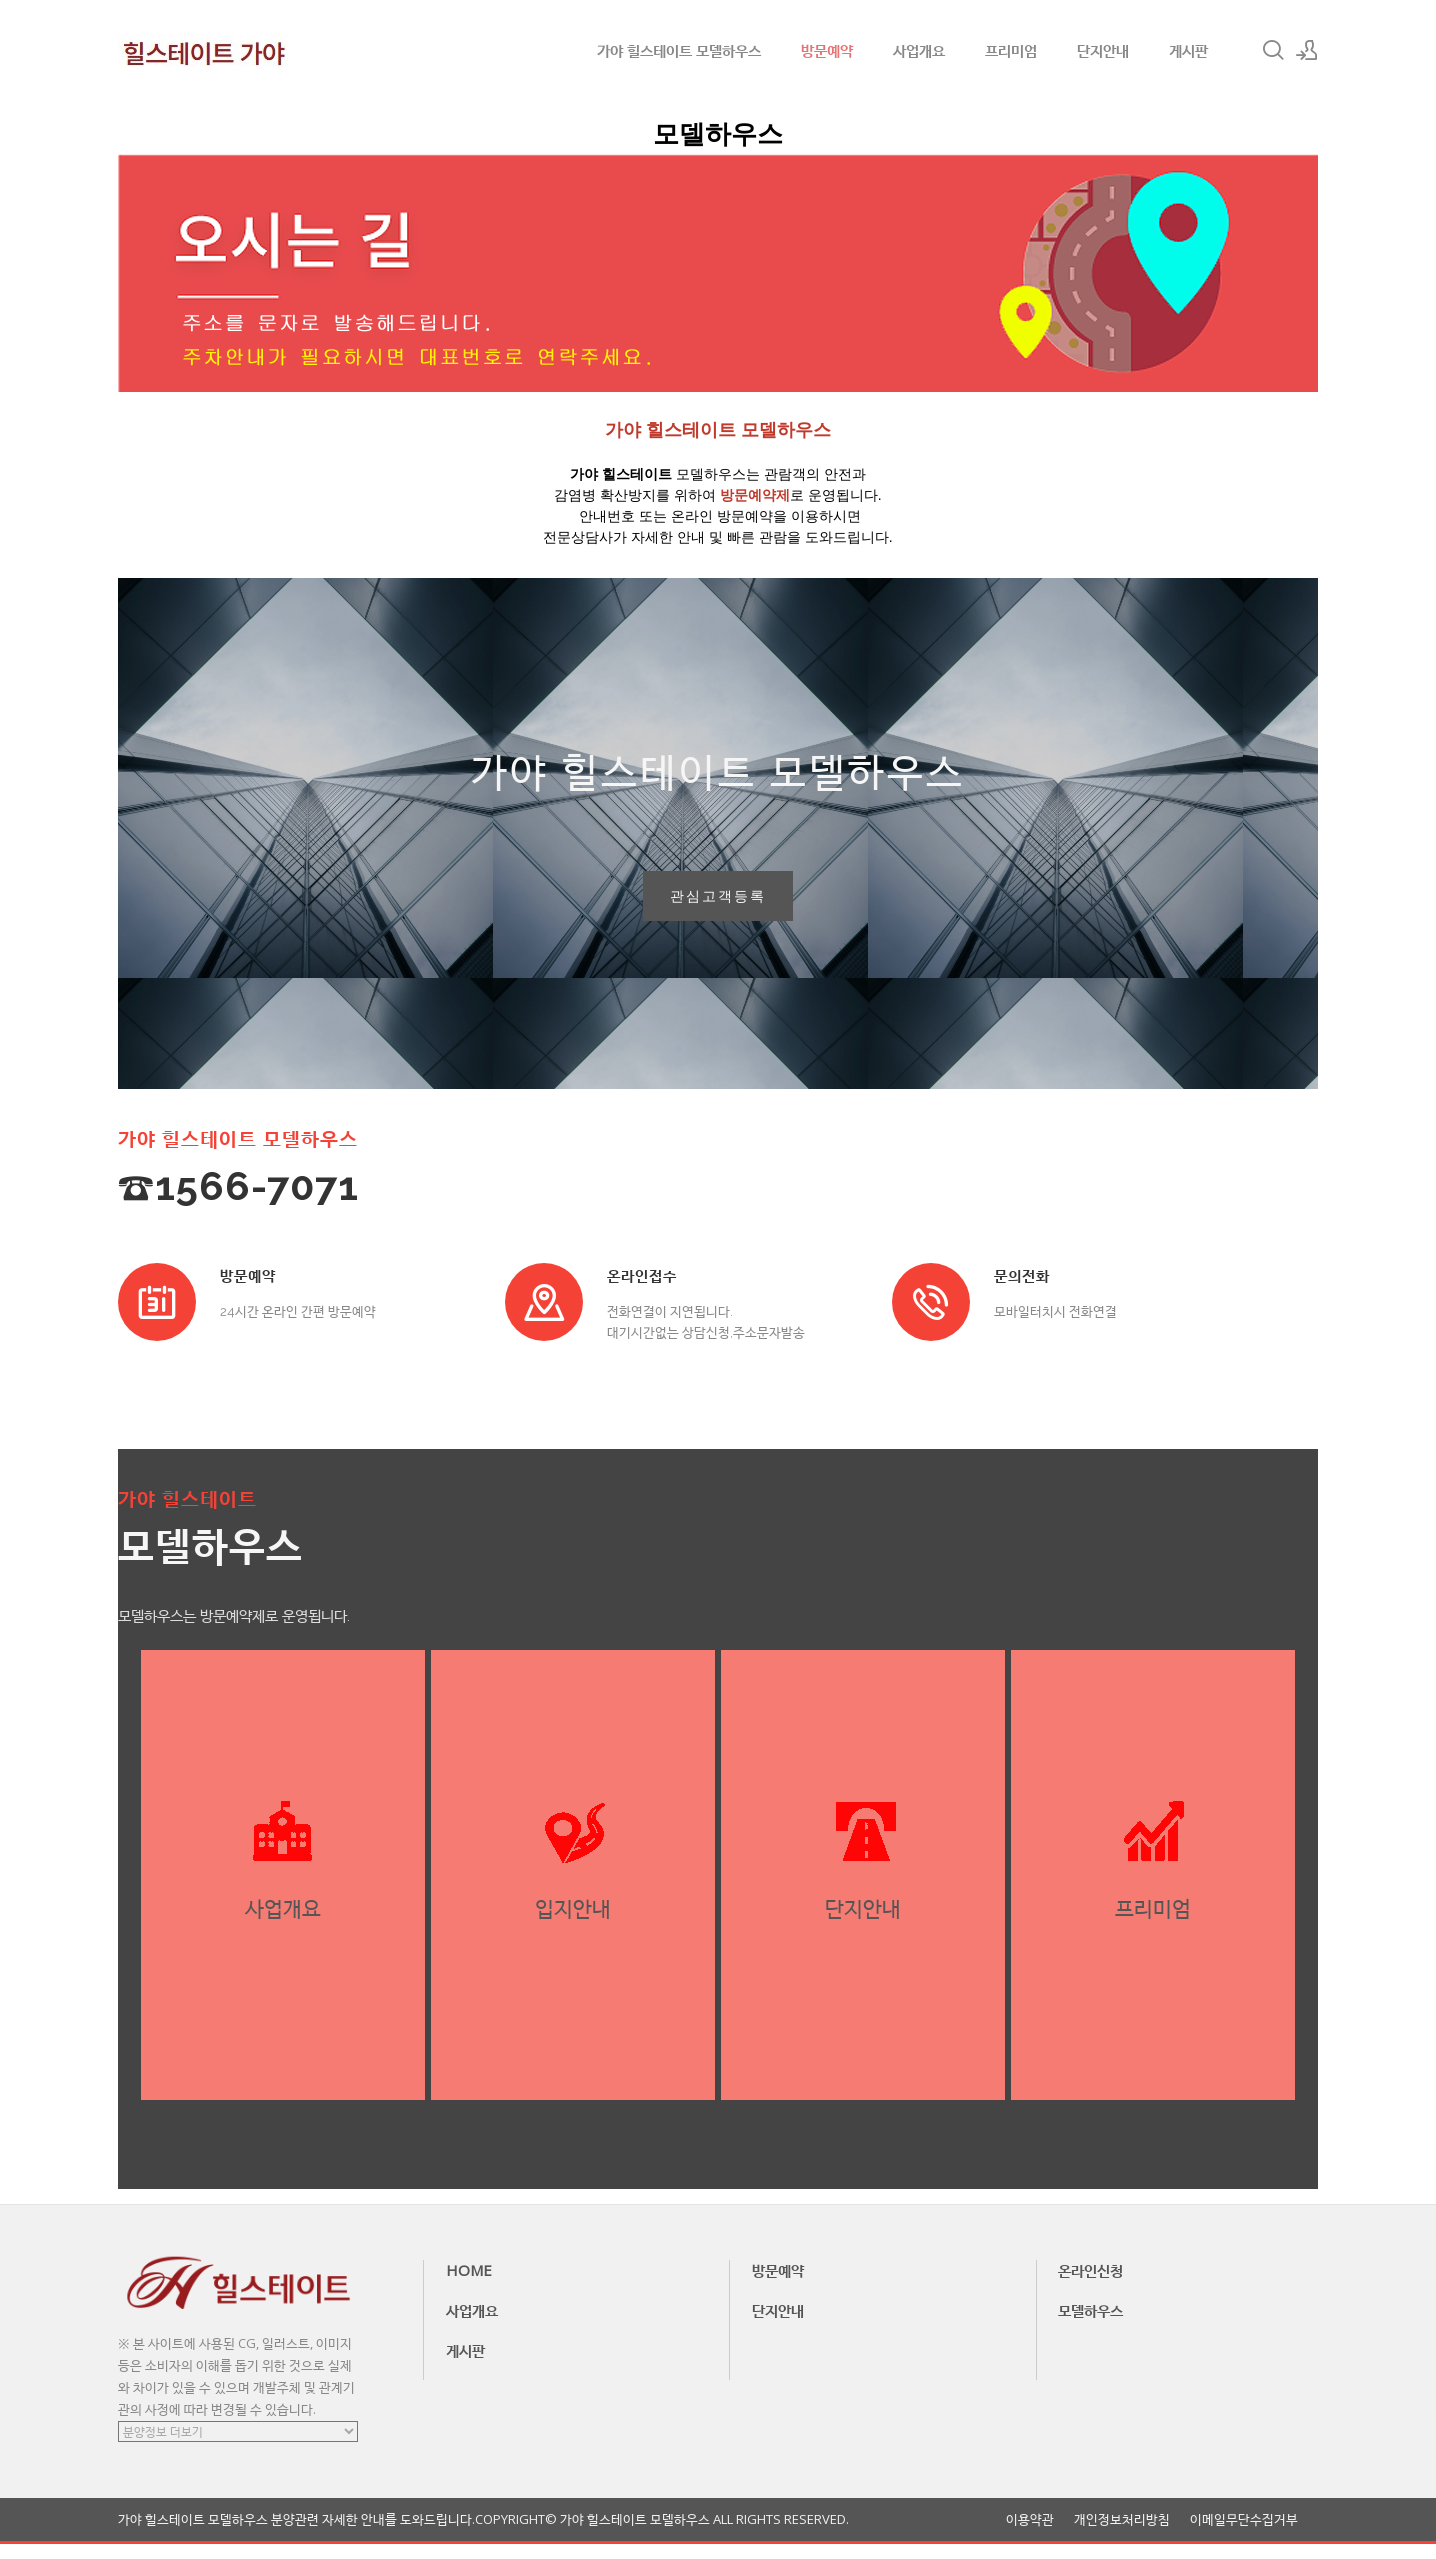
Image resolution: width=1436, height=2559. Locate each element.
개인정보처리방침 (1122, 2534)
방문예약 (827, 50)
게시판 (1188, 50)
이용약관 (1030, 2534)
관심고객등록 (718, 903)
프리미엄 (1011, 50)
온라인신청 (1090, 2285)
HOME (469, 2285)
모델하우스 (1090, 2325)
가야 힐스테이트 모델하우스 (679, 50)
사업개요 (919, 50)
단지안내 (1103, 50)
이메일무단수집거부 (1244, 2534)
